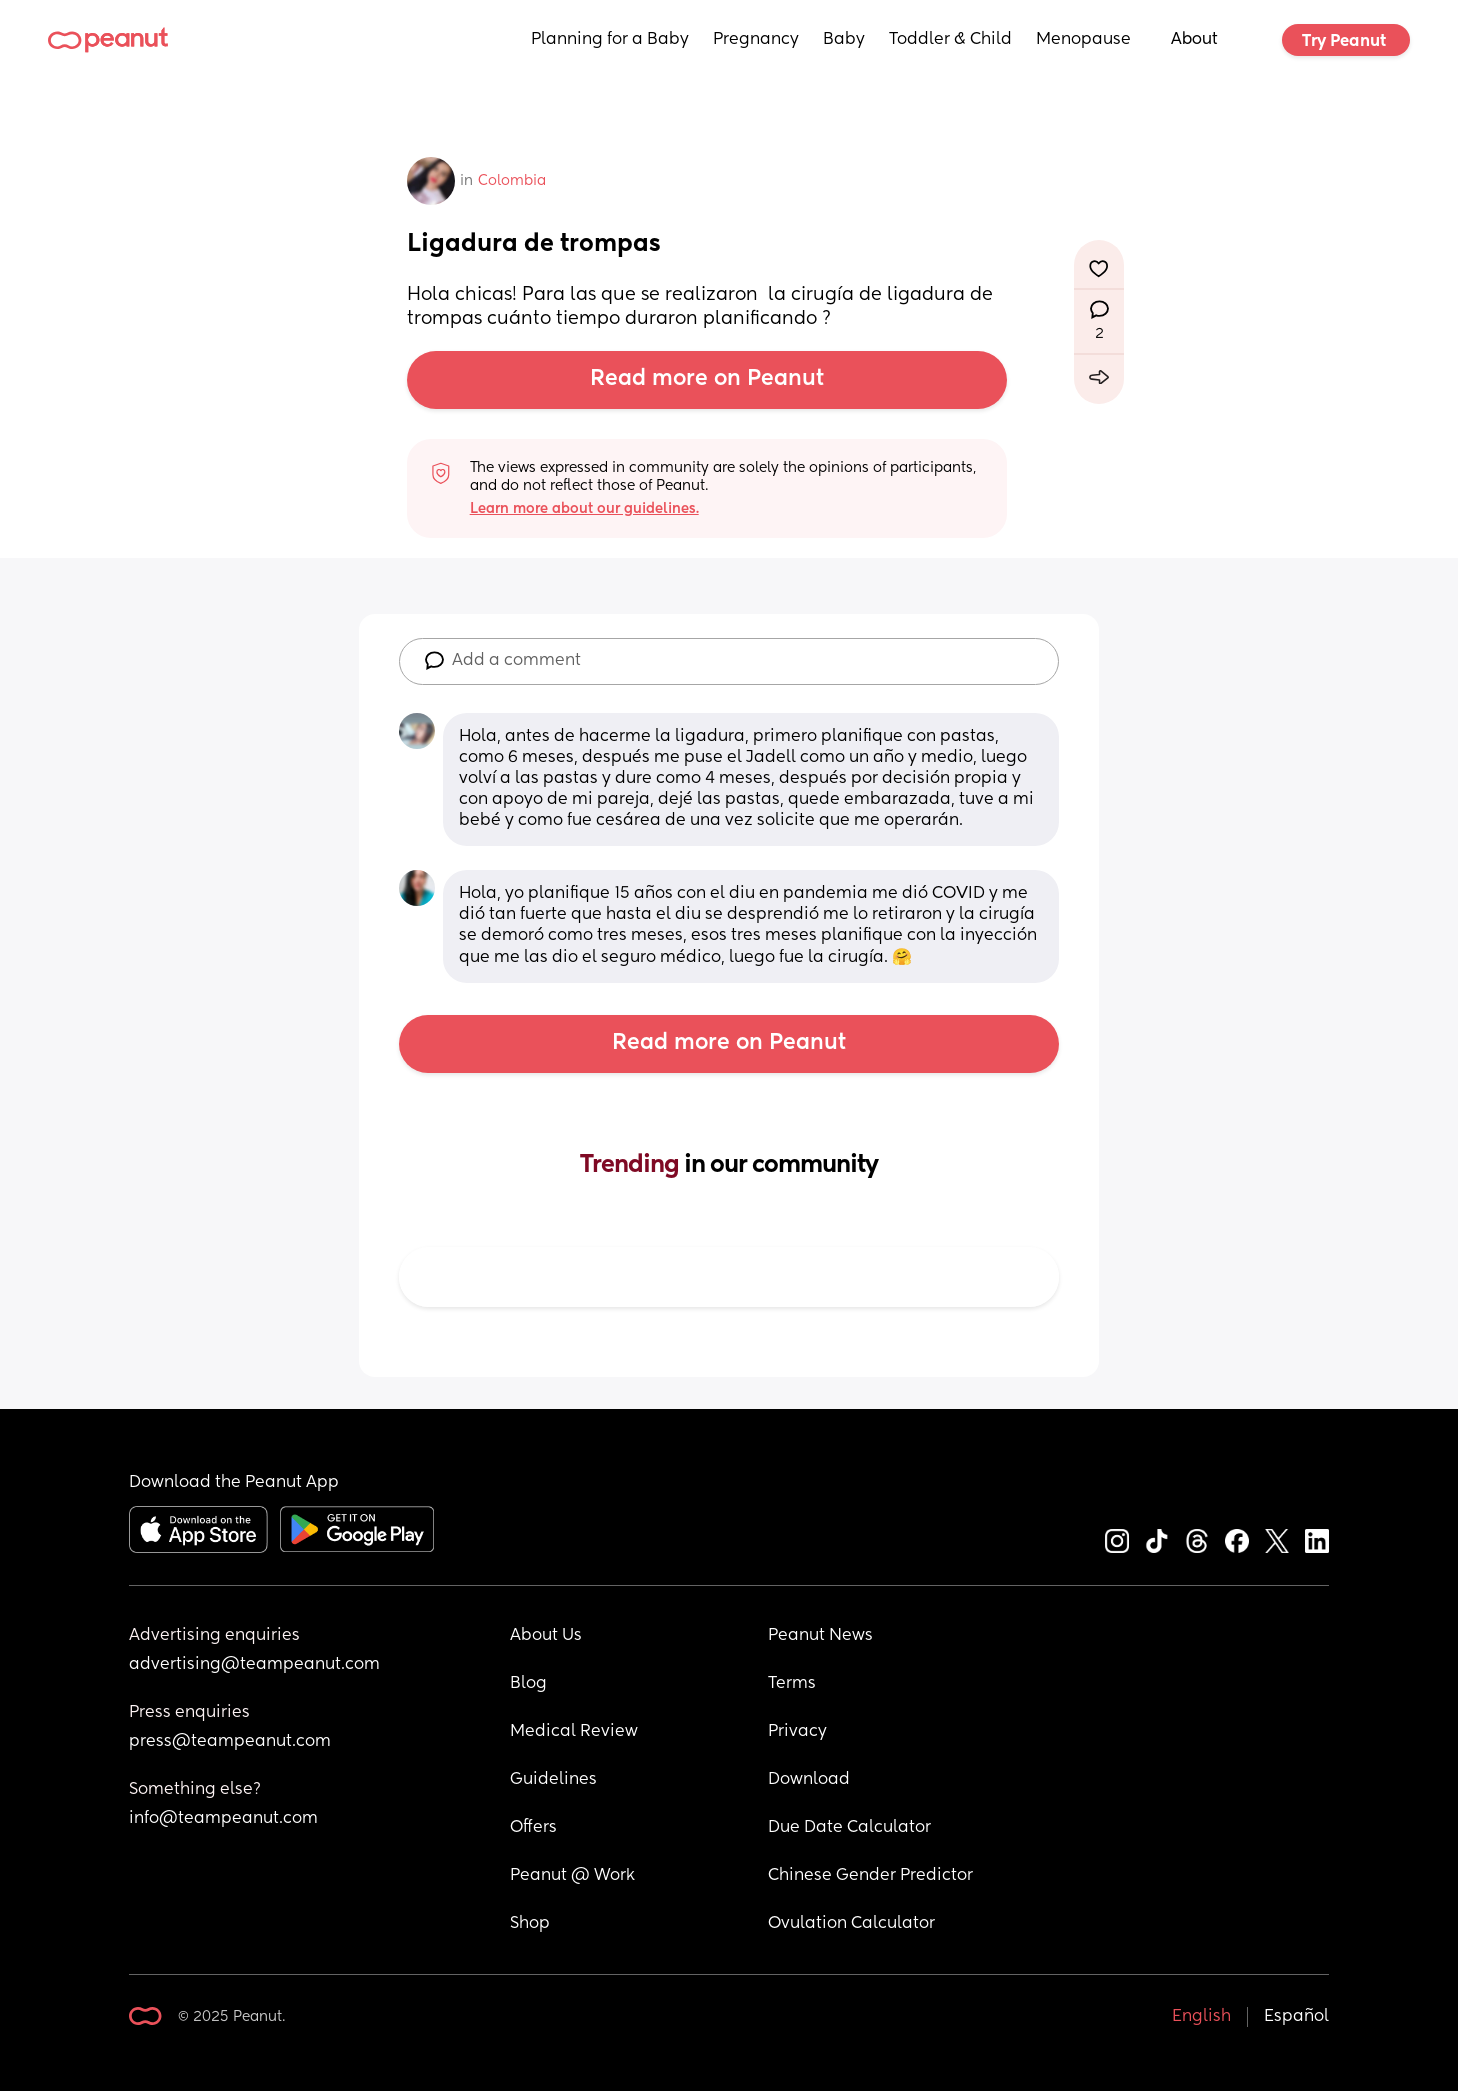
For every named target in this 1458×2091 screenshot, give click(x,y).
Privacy (797, 1732)
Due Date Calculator (849, 1828)
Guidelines (553, 1780)
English (1201, 2017)
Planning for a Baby (610, 40)
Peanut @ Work (572, 1876)
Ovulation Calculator (851, 1924)
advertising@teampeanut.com (254, 1665)
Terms (792, 1684)
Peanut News (820, 1636)
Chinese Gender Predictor (870, 1876)
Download (809, 1780)
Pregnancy (756, 40)
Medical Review (574, 1732)
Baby (844, 40)
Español (1296, 2017)
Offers (533, 1828)
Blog (528, 1684)
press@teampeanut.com (230, 1742)
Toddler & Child (950, 40)
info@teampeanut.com (223, 1819)
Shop (530, 1924)
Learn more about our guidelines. (584, 509)
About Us (546, 1636)
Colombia (512, 181)
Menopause (1083, 40)
